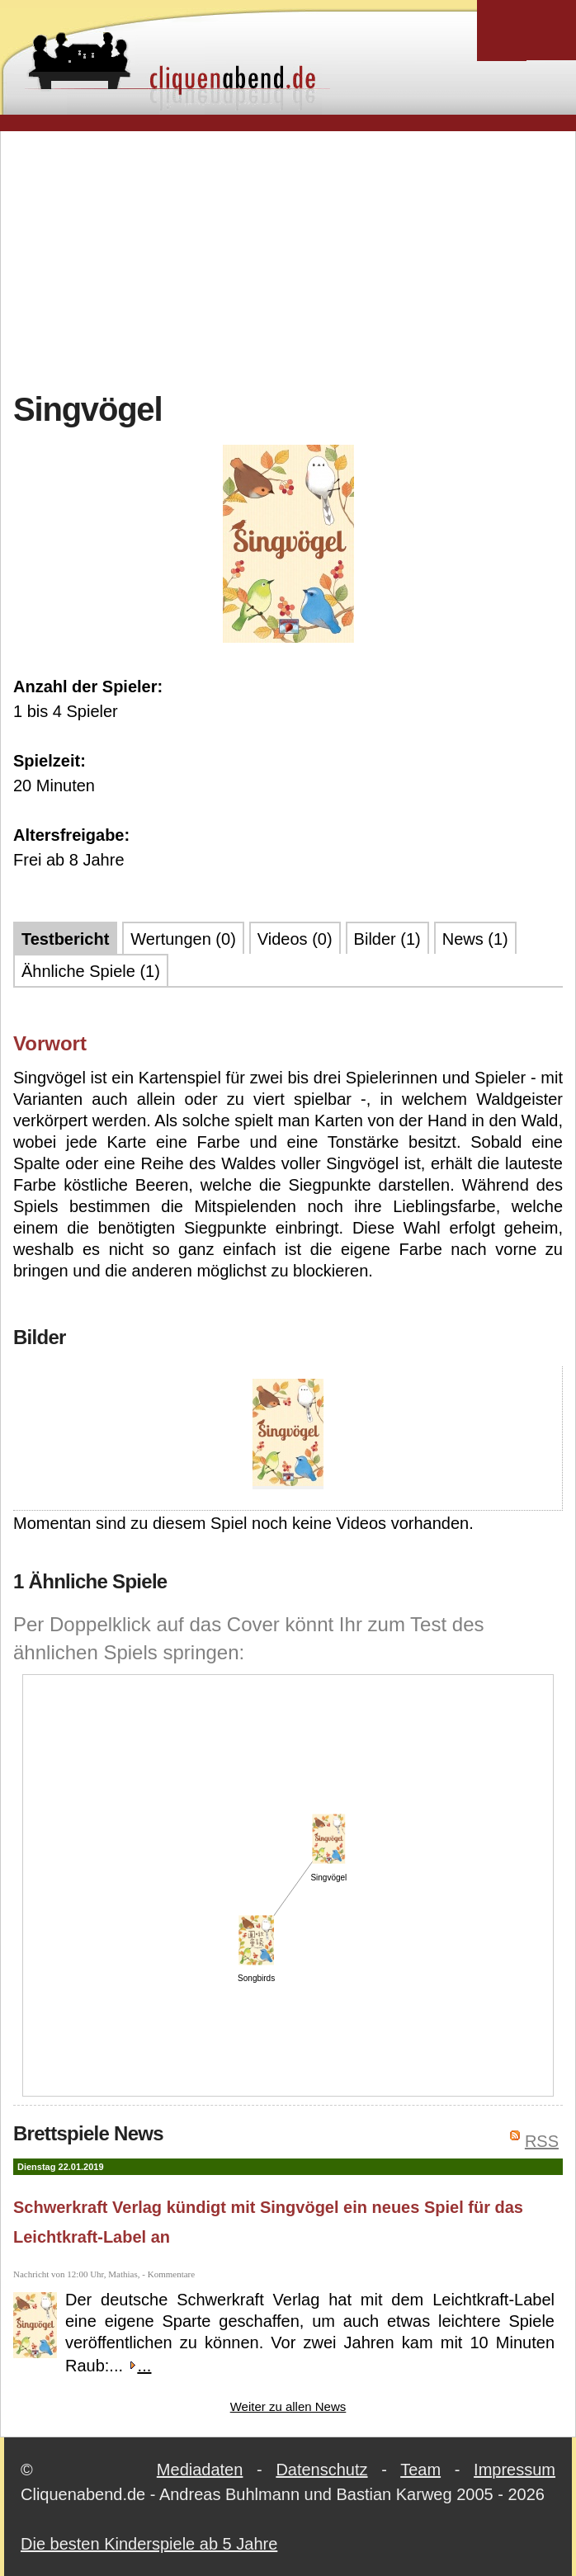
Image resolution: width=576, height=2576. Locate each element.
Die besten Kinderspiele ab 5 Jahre (149, 2544)
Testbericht (65, 939)
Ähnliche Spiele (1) (90, 971)
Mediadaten (200, 2469)
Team (420, 2469)
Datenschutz (321, 2469)
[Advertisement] (294, 259)
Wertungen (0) (182, 939)
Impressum (514, 2469)
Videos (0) (295, 939)
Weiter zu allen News (288, 2406)
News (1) (475, 939)
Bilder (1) (387, 939)
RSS (542, 2141)
